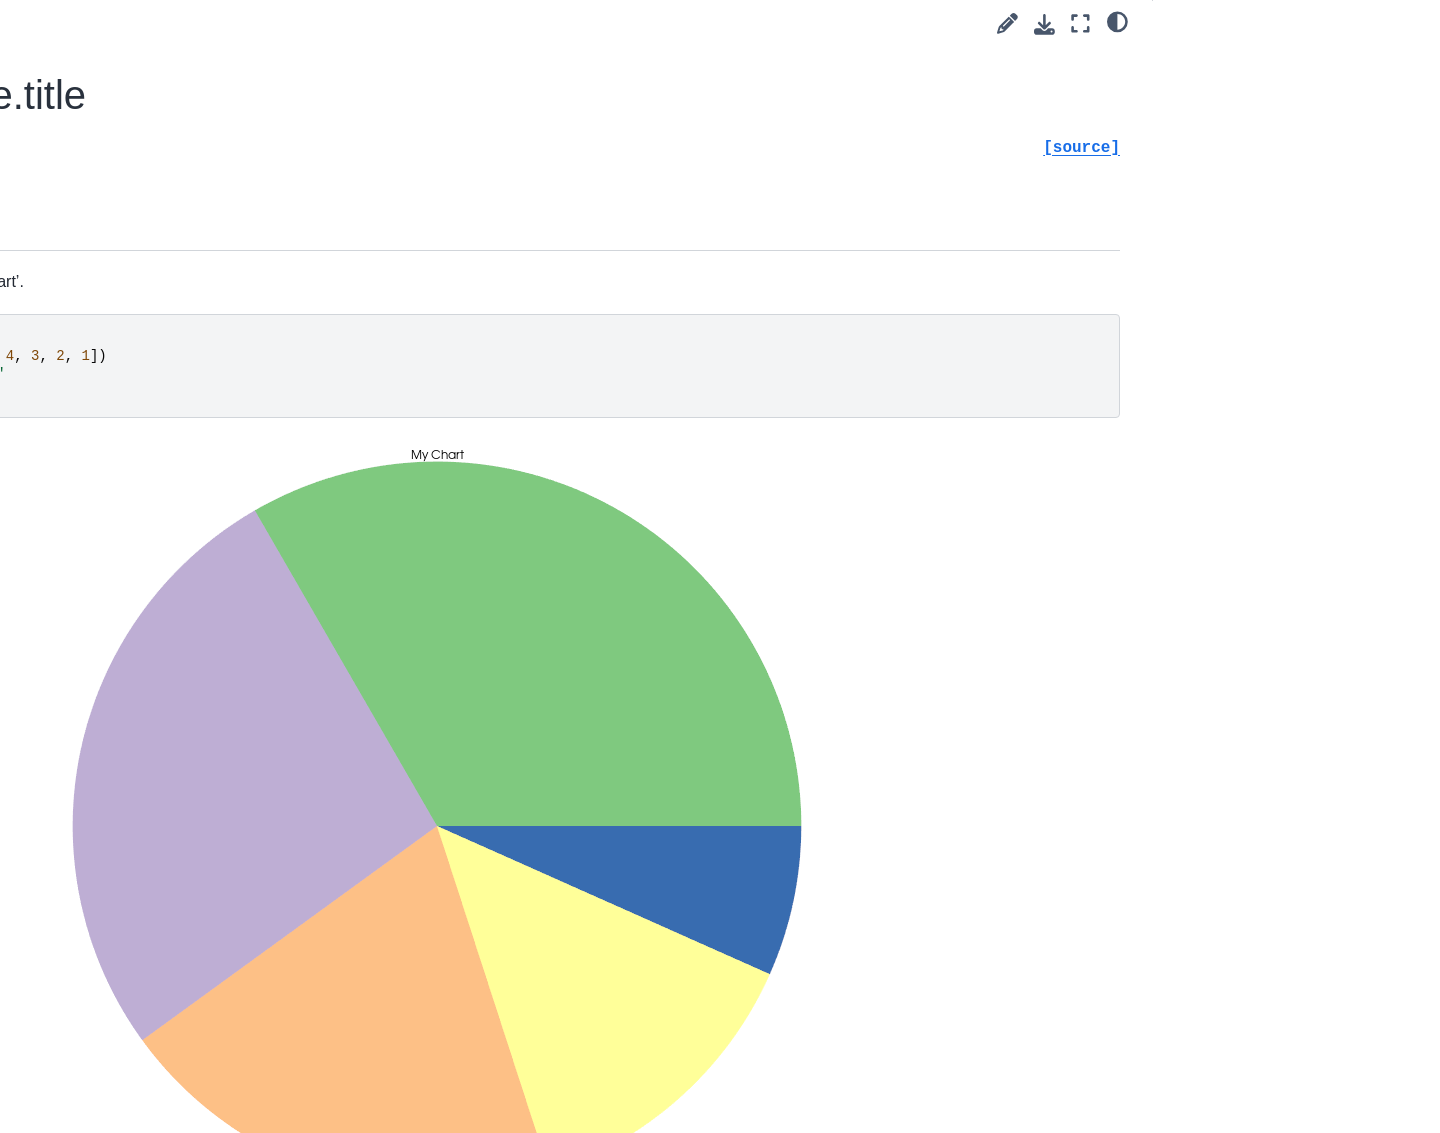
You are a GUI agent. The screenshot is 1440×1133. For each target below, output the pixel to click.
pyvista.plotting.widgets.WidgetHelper (162, 684)
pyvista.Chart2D (141, 132)
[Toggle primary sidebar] (332, 23)
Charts (97, 100)
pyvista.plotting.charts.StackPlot (185, 565)
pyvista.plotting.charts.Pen (174, 259)
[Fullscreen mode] (1080, 23)
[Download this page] (1044, 24)
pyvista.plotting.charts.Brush (180, 291)
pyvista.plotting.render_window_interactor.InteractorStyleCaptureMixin (163, 863)
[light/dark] (1117, 21)
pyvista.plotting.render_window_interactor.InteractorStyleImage (178, 930)
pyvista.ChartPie (146, 196)
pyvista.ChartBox (144, 164)
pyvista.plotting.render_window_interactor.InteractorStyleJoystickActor (178, 997)
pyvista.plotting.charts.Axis (175, 323)
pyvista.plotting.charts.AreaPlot (183, 509)
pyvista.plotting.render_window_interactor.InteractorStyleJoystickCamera (178, 1077)
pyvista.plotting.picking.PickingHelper (163, 795)
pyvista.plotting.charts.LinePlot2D (185, 366)
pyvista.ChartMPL (147, 227)
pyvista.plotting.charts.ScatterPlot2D (184, 422)
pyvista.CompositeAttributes (163, 37)
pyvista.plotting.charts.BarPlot (185, 466)
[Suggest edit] (1007, 23)
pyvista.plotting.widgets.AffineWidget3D (160, 739)
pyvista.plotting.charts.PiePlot (184, 640)
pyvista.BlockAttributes (146, 69)
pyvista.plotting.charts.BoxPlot (186, 608)
